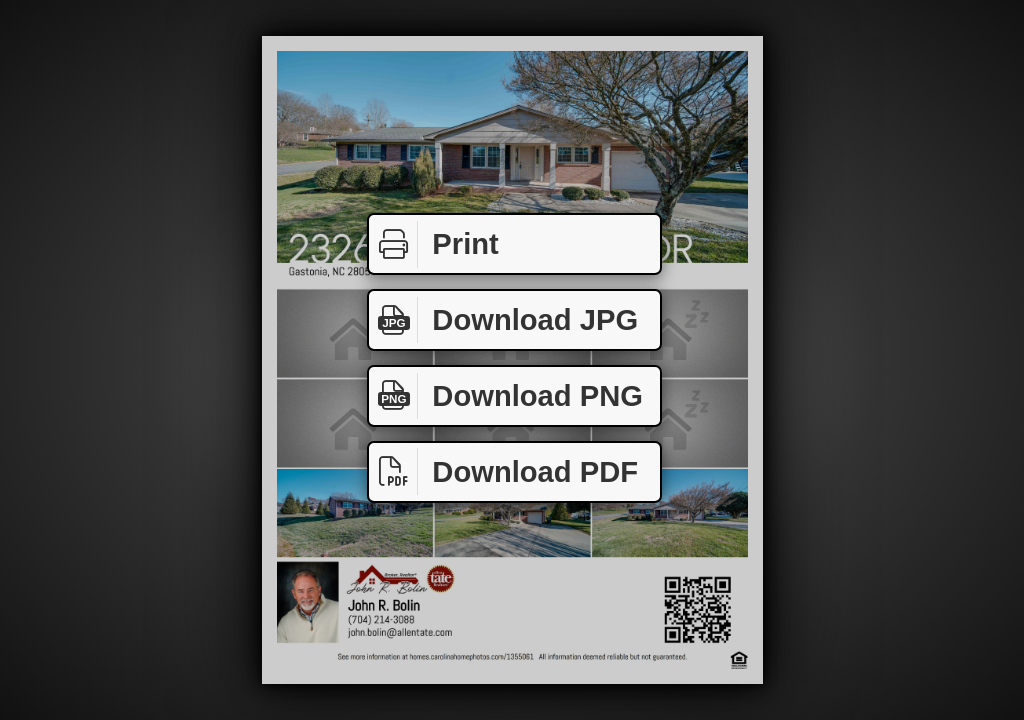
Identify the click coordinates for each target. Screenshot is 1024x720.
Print (434, 244)
